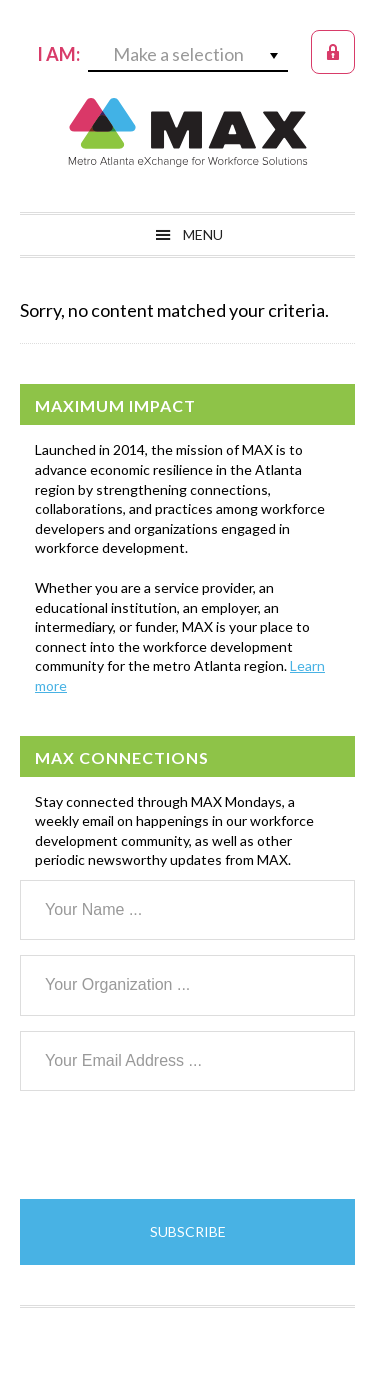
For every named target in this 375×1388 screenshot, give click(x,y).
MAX (188, 132)
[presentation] (172, 1145)
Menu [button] (203, 234)
